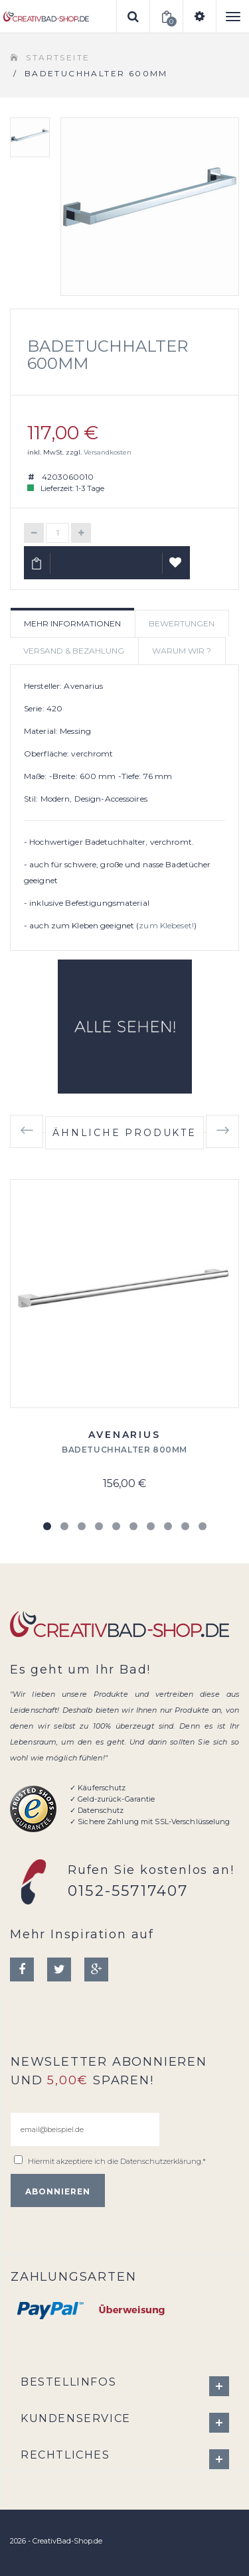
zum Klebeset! (166, 925)
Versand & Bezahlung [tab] (73, 651)
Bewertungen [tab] (181, 623)
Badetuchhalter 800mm (124, 1450)
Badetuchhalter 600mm (107, 354)
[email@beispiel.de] (85, 2129)
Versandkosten (107, 452)
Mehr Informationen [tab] (72, 623)
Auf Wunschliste (176, 568)
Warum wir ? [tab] (181, 651)
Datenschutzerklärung (160, 2161)
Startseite (58, 57)
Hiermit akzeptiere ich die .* (117, 2161)
